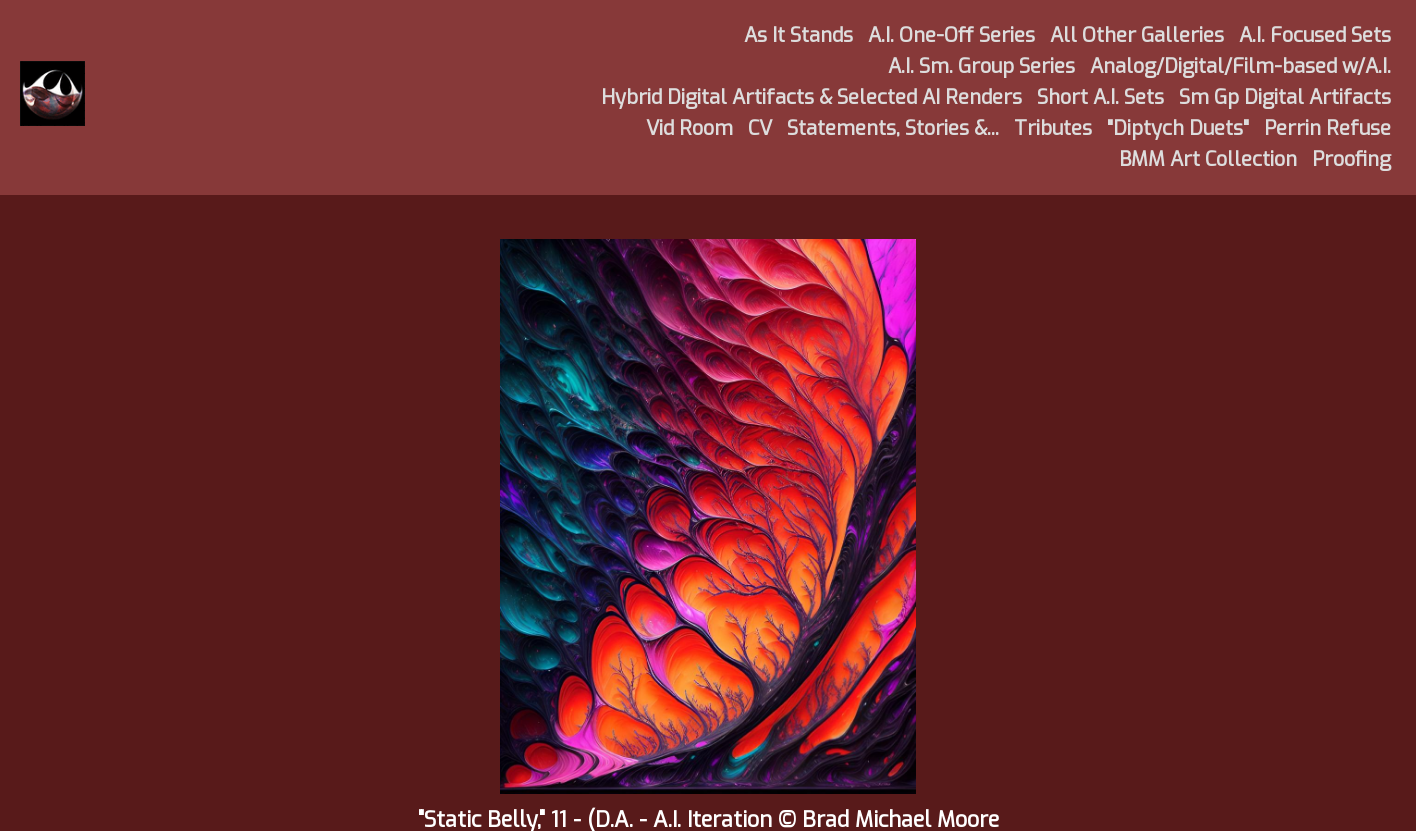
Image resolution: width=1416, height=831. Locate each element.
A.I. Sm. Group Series (981, 66)
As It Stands (798, 35)
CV (760, 128)
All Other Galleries (1137, 35)
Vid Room (689, 128)
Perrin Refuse (1327, 128)
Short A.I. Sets (1100, 97)
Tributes (1053, 128)
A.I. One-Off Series (951, 35)
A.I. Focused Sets (1315, 35)
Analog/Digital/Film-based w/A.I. (1240, 66)
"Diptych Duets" (1178, 128)
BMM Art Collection (1208, 159)
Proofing (1351, 159)
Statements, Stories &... (893, 128)
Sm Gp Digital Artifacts (1285, 97)
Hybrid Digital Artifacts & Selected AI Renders (811, 97)
